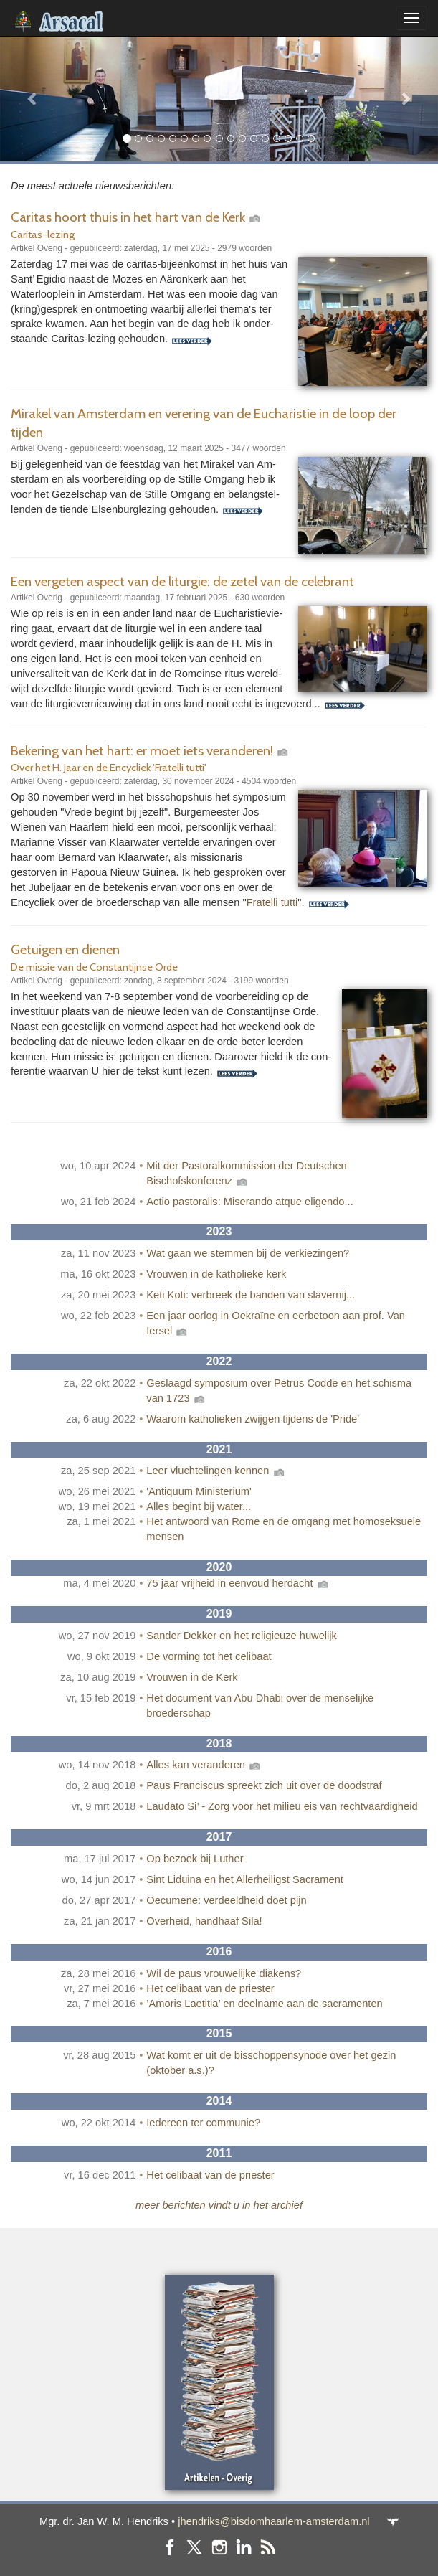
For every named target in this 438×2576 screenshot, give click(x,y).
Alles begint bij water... (198, 1506)
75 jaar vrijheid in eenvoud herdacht (237, 1583)
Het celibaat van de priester (210, 1988)
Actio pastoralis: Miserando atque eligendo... (249, 1201)
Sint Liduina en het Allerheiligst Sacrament (244, 1879)
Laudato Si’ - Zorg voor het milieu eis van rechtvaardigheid (281, 1806)
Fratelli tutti (272, 902)
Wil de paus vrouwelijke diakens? (223, 1973)
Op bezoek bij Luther (194, 1858)
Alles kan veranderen (204, 1764)
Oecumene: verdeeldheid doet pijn (226, 1900)
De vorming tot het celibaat (208, 1656)
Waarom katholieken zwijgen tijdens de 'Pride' (252, 1419)
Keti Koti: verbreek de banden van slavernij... (250, 1295)
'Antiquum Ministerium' (199, 1491)
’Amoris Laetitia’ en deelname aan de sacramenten (264, 2003)
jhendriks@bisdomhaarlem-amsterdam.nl (273, 2521)
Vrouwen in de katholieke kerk (216, 1274)
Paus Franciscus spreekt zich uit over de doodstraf (263, 1785)
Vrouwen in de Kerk (191, 1677)
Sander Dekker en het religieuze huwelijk (241, 1635)
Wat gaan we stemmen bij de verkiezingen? (247, 1253)
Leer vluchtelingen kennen (215, 1470)
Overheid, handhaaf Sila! (204, 1921)
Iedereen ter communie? (203, 2122)
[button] (33, 98)
